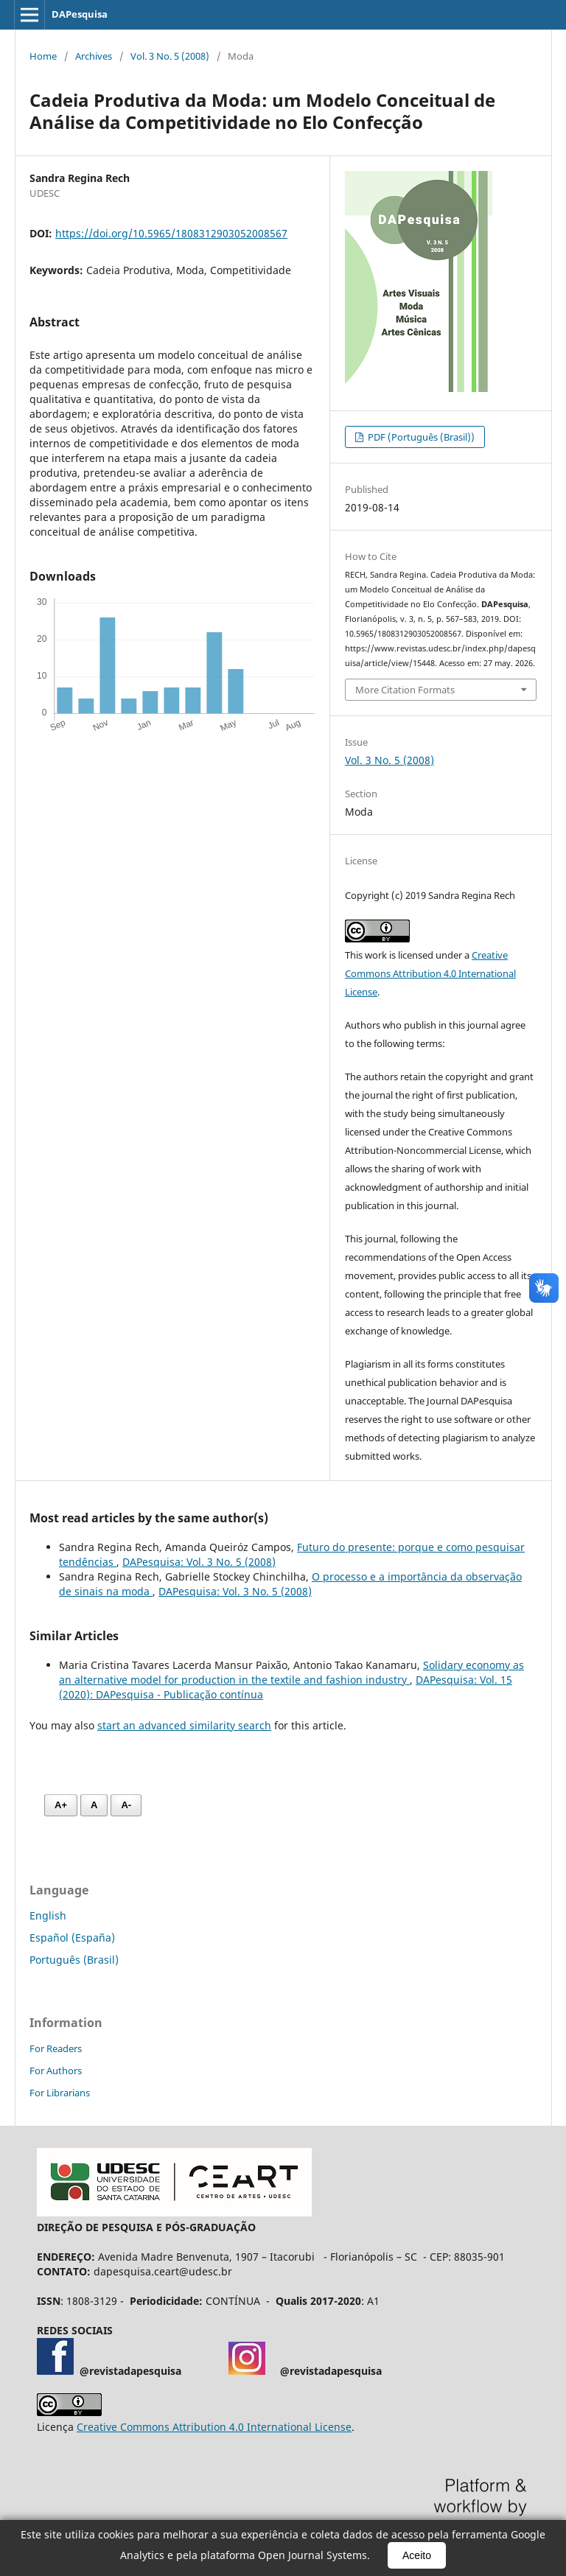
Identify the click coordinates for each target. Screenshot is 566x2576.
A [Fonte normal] (94, 1804)
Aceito (416, 2555)
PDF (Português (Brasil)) (420, 437)
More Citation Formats (405, 689)
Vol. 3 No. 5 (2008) (169, 56)
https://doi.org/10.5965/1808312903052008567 (171, 233)
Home (43, 56)
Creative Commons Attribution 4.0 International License (430, 973)
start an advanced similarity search (184, 1725)
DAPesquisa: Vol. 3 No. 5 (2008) (199, 1562)
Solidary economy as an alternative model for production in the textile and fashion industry (291, 1672)
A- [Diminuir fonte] (126, 1804)
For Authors (55, 2070)
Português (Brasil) (74, 1960)
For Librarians (59, 2092)
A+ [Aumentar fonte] (61, 1804)
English (47, 1915)
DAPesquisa (80, 14)
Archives (93, 56)
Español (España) (72, 1938)
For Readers (55, 2048)
